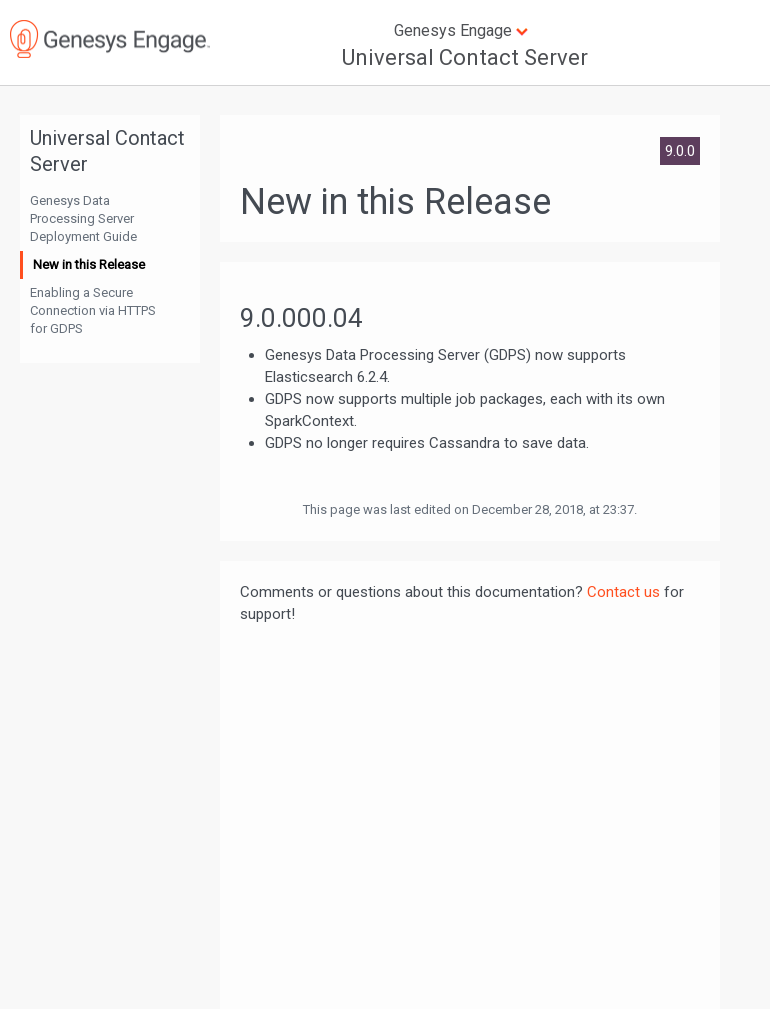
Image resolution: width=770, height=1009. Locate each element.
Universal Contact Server (465, 57)
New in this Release (89, 264)
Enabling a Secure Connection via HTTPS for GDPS (93, 310)
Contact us (623, 592)
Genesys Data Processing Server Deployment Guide (83, 218)
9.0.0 (680, 151)
